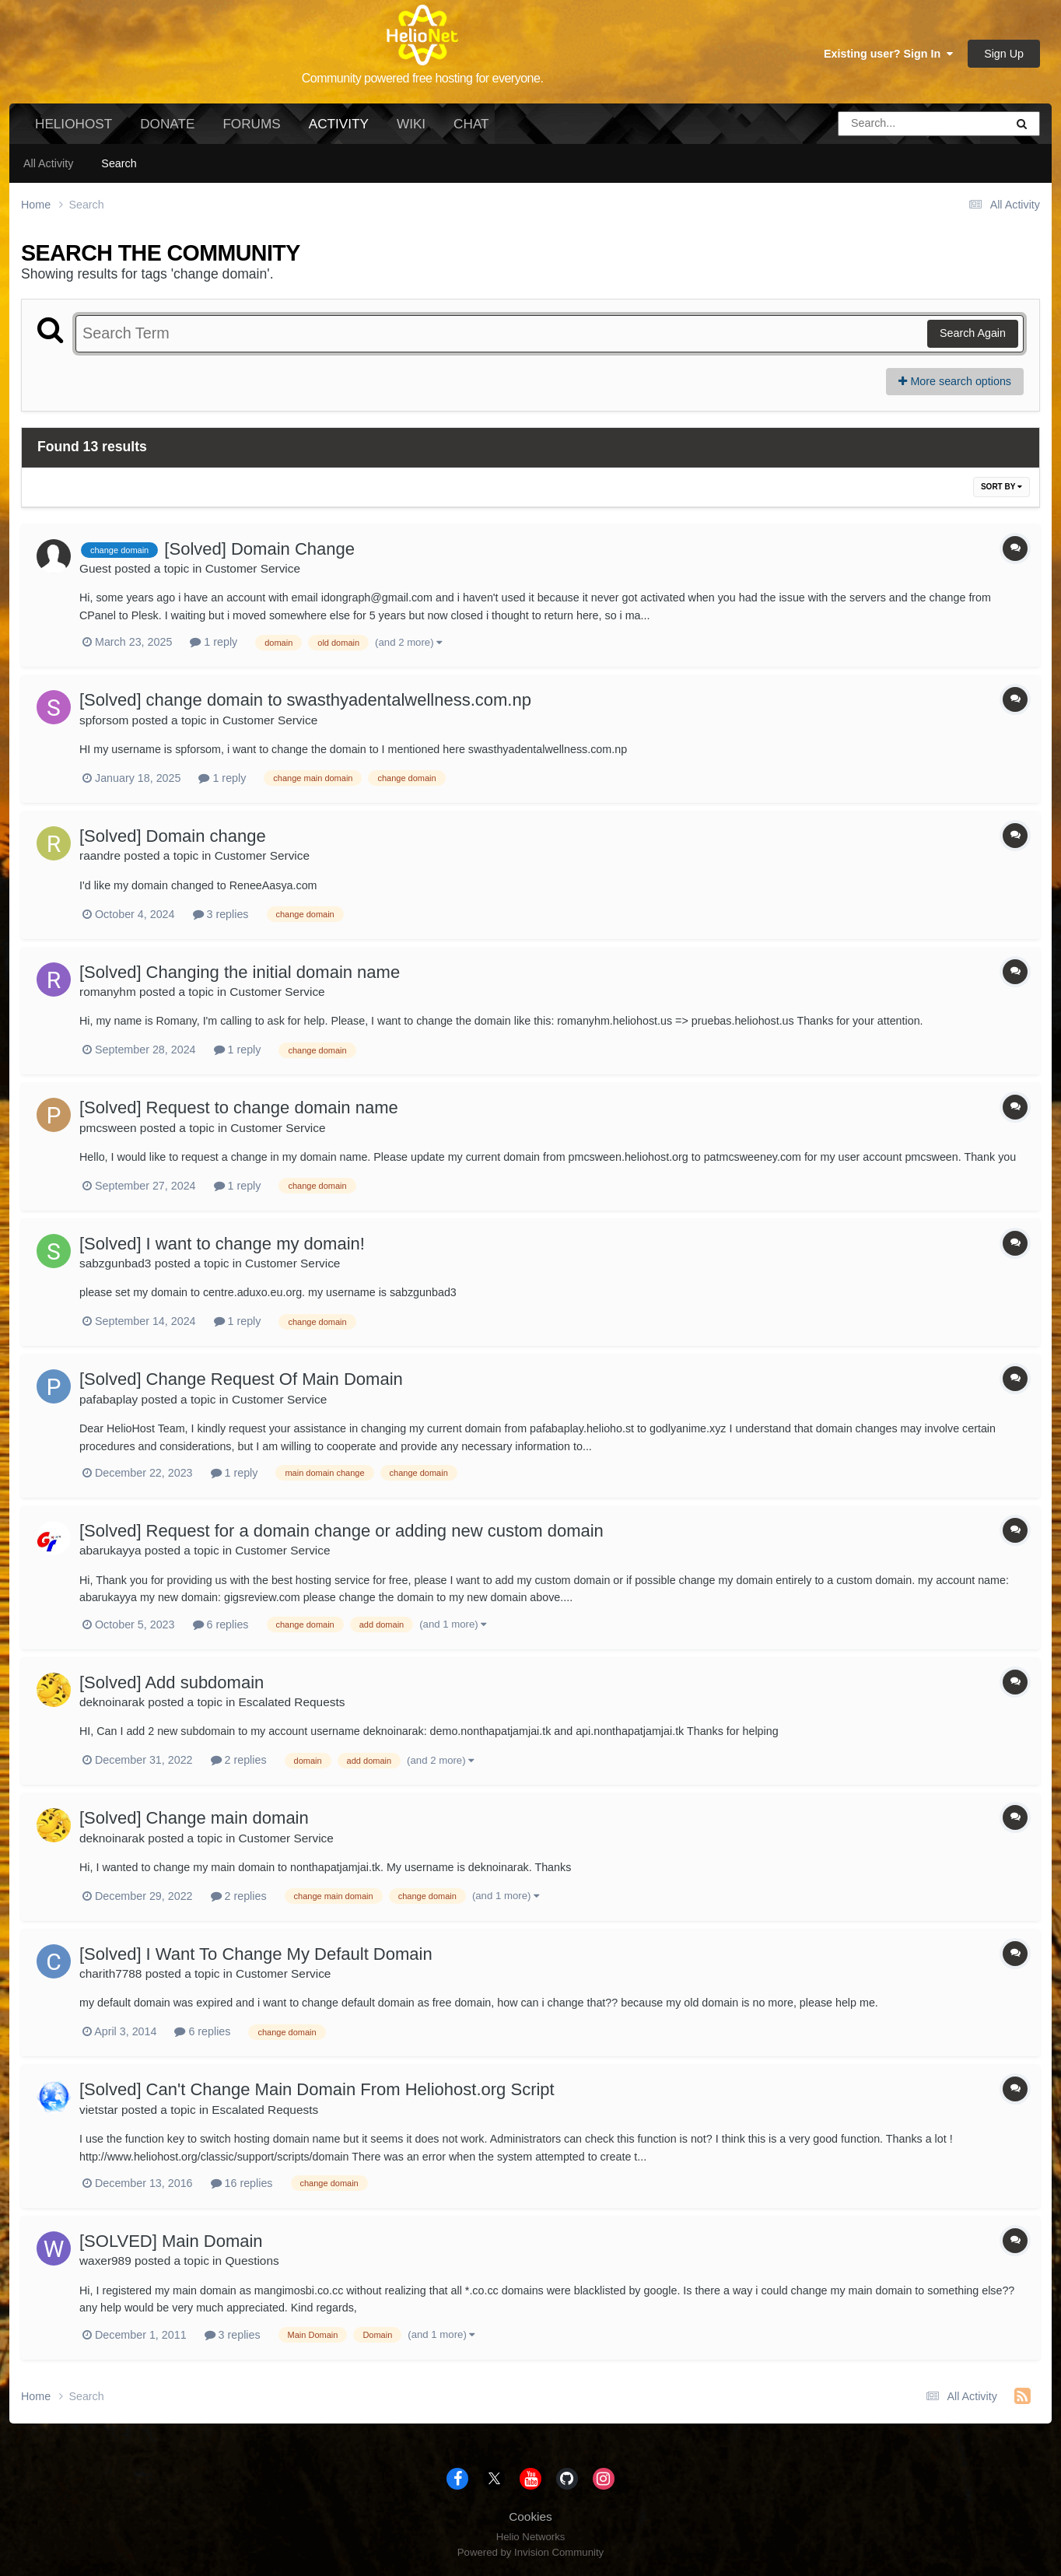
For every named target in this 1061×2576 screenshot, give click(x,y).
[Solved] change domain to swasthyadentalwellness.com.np (305, 700)
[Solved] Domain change (172, 836)
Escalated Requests (292, 1702)
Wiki (411, 123)
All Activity (48, 163)
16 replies (242, 2183)
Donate (167, 123)
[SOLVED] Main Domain (171, 2241)
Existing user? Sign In (888, 53)
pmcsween (108, 1127)
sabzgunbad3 (115, 1263)
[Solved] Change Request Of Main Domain (241, 1379)
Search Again (973, 333)
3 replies (221, 914)
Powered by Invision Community (530, 2552)
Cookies (530, 2516)
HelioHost (73, 123)
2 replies (239, 1760)
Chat (470, 123)
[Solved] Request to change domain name (238, 1107)
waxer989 (105, 2260)
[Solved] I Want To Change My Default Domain (255, 1954)
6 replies (221, 1624)
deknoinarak (112, 1702)
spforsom (103, 720)
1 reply (213, 642)
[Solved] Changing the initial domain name (239, 972)
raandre (100, 855)
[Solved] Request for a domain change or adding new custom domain (341, 1530)
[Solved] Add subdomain (171, 1682)
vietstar (98, 2109)
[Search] (878, 123)
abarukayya (110, 1550)
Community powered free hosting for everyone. (423, 78)
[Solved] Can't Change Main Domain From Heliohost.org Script (317, 2089)
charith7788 (110, 1973)
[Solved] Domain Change (259, 549)
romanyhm (107, 991)
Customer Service (252, 568)
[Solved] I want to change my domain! (222, 1243)
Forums (251, 123)
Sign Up (1004, 53)
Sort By (1001, 486)
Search (118, 163)
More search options (954, 381)
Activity (339, 130)
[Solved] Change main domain (194, 1818)
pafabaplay (108, 1399)
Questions (251, 2260)
